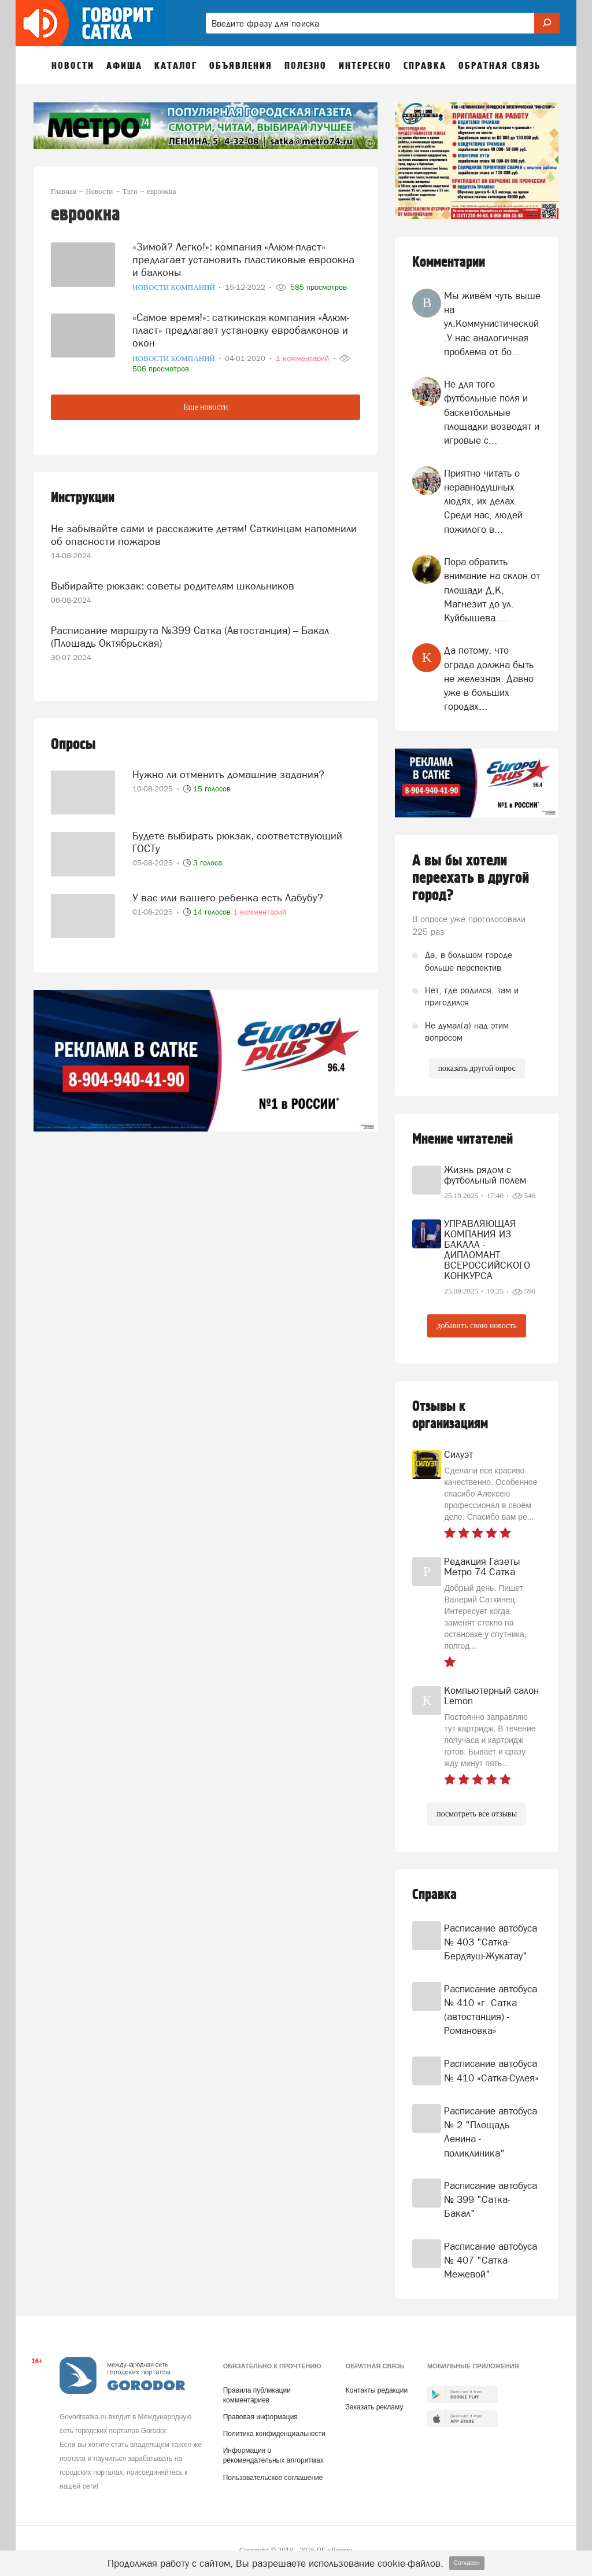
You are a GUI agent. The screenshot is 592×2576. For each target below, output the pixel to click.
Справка (434, 1894)
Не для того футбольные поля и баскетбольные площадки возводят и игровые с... (491, 412)
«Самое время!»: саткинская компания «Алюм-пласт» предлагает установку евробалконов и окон (240, 328)
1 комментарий (259, 906)
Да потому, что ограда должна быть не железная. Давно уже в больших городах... (489, 678)
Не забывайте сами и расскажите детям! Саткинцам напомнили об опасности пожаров (204, 532)
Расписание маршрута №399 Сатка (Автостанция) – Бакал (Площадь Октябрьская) (190, 632)
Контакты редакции (377, 2390)
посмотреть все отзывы (476, 1814)
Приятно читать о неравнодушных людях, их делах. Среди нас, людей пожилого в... (483, 501)
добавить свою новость (476, 1325)
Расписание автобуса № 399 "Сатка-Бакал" (490, 2200)
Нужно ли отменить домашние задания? (228, 769)
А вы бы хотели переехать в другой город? (470, 878)
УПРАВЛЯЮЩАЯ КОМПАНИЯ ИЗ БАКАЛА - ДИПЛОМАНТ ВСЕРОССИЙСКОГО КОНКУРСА (487, 1249)
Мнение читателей (462, 1139)
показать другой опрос (477, 1068)
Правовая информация (260, 2417)
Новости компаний (174, 286)
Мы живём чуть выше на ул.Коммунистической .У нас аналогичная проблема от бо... (492, 324)
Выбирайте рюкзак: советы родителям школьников (172, 582)
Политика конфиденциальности (274, 2434)
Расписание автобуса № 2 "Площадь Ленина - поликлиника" (490, 2132)
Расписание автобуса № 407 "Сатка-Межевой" (490, 2260)
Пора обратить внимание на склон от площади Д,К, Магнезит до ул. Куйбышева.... (492, 590)
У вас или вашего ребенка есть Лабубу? (227, 892)
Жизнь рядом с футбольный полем (485, 1174)
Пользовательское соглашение (273, 2478)
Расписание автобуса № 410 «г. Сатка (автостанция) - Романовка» (490, 2010)
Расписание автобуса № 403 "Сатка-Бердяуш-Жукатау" (490, 1942)
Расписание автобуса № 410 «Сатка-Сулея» (491, 2070)
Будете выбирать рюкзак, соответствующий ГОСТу (237, 837)
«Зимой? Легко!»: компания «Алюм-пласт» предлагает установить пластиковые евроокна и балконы (243, 258)
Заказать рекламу (375, 2407)
